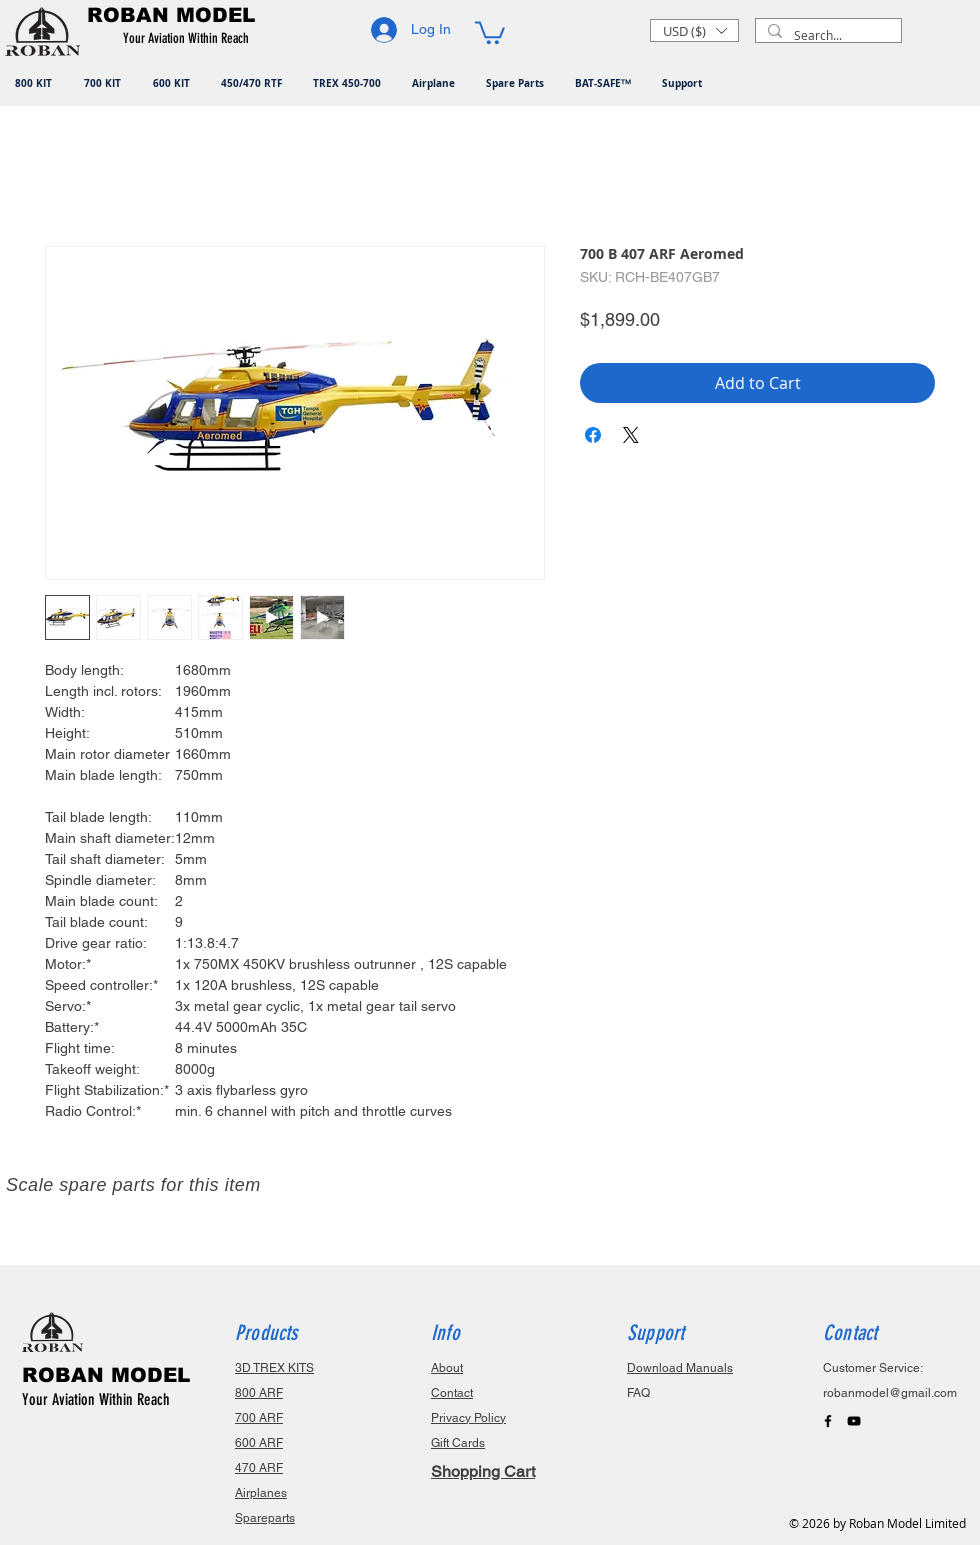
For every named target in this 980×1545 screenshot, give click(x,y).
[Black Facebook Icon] (828, 1421)
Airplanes (261, 1493)
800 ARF (259, 1393)
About (447, 1368)
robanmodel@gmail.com (890, 1393)
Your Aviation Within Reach (96, 1399)
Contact (452, 1393)
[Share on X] (631, 435)
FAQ (638, 1393)
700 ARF (259, 1418)
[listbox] (694, 30)
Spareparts (265, 1518)
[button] (189, 39)
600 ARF (259, 1443)
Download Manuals (680, 1368)
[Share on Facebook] (593, 435)
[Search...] (826, 35)
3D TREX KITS (274, 1368)
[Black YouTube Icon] (854, 1421)
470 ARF (259, 1468)
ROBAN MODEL (106, 1375)
